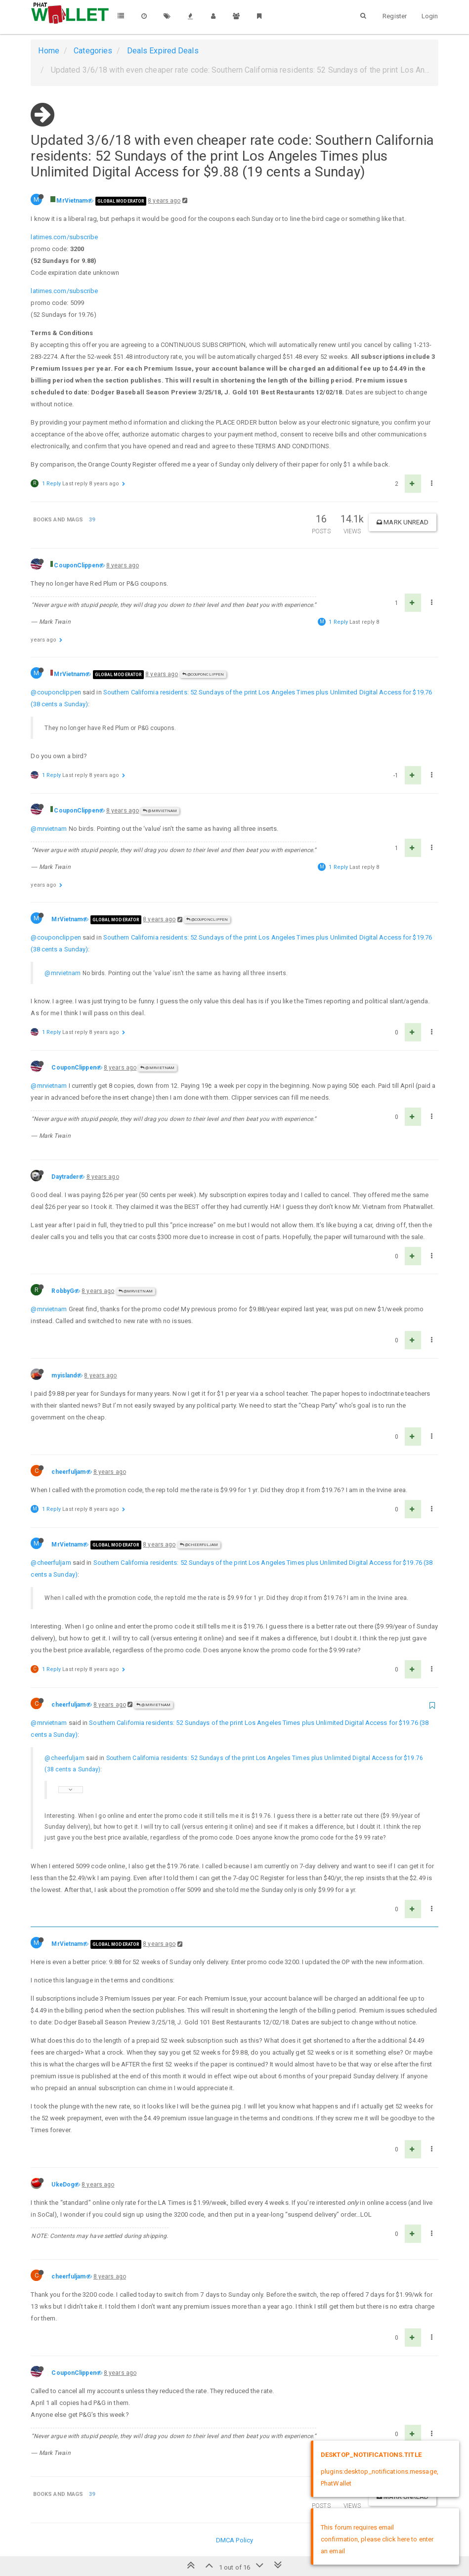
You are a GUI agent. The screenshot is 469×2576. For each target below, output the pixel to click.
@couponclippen (56, 692)
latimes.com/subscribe (64, 237)
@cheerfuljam (199, 1545)
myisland (64, 1375)
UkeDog (62, 2184)
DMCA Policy (234, 2540)
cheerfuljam (68, 1471)
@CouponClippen (203, 674)
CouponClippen (76, 565)
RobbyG (62, 1291)
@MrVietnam (160, 811)
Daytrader (65, 1176)
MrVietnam (71, 200)
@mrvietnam (49, 828)
